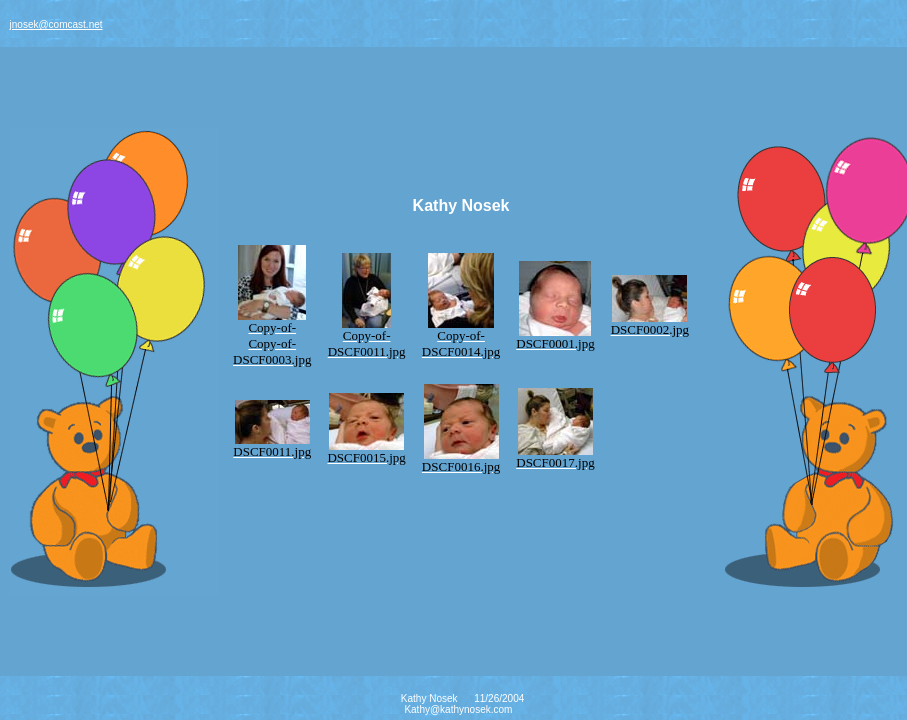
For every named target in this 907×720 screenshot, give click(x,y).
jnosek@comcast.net (56, 24)
